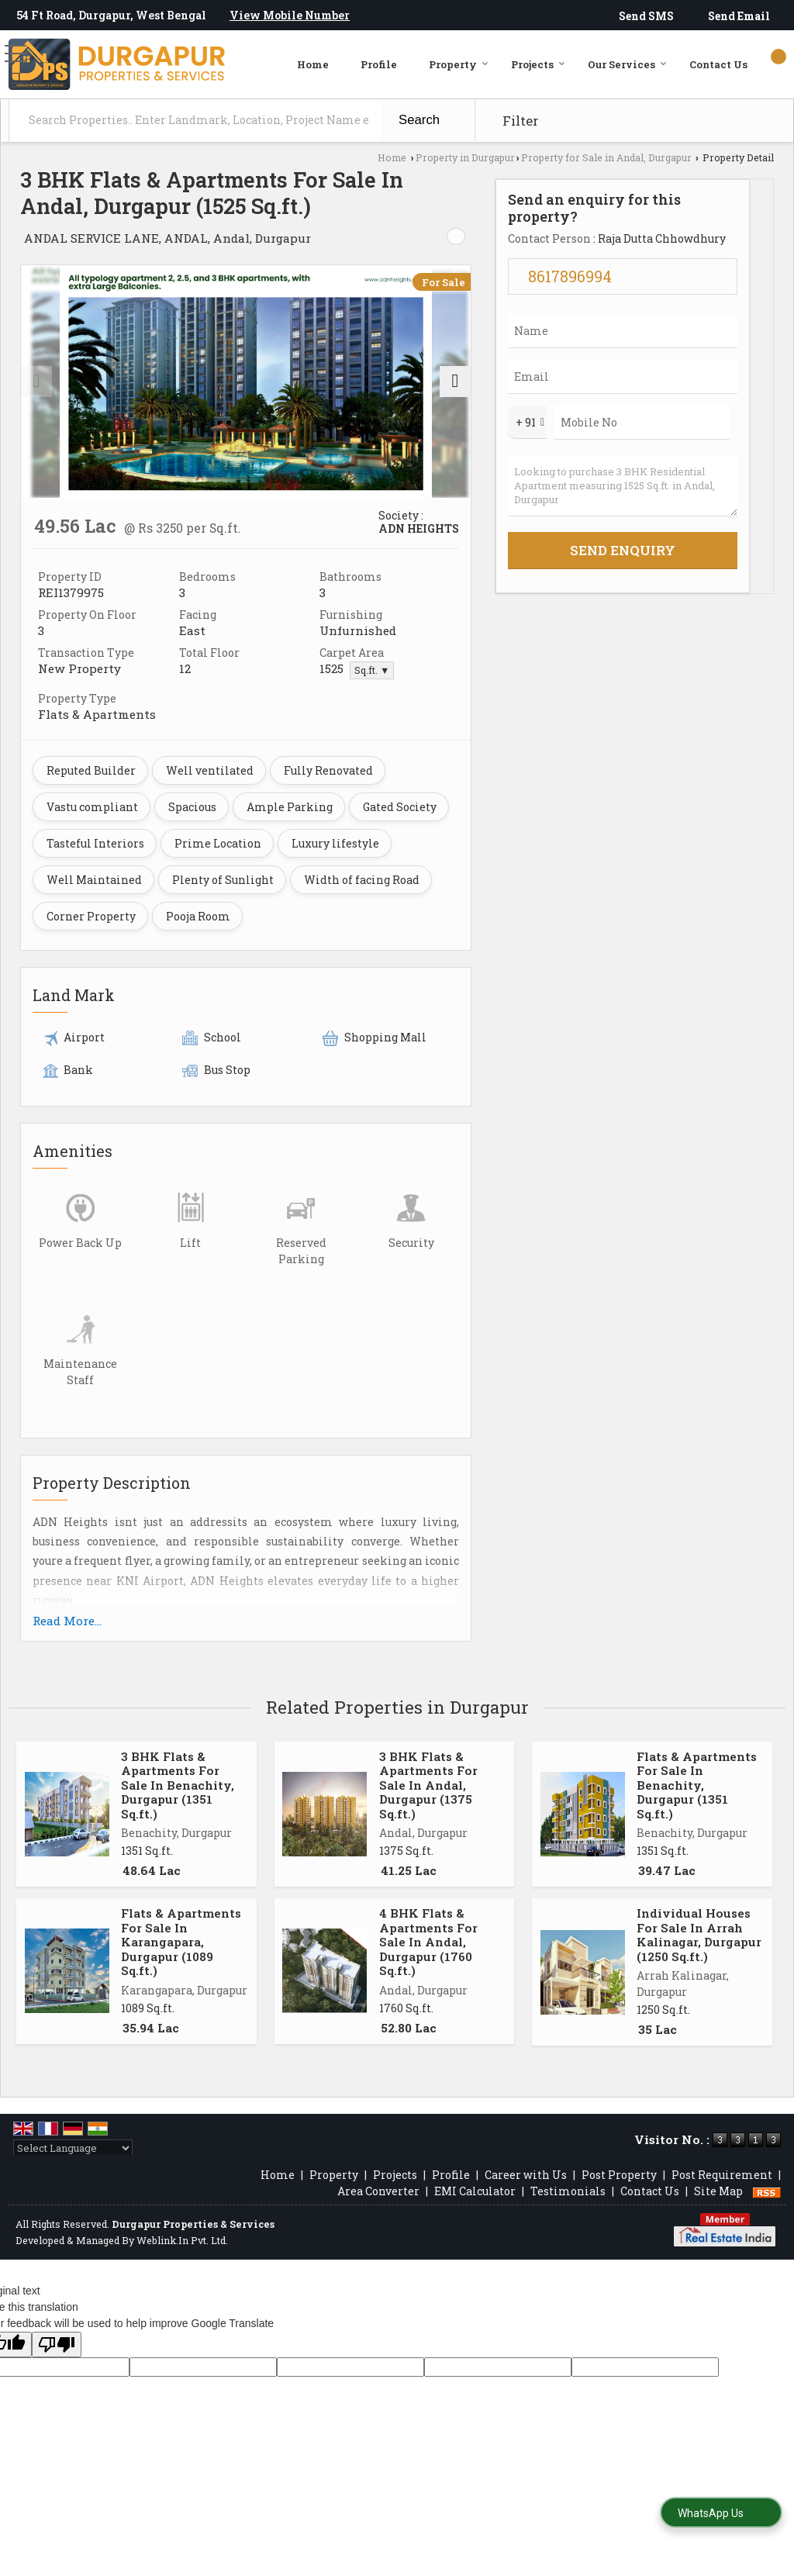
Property (458, 64)
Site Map (718, 2191)
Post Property (619, 2174)
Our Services (627, 64)
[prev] (36, 381)
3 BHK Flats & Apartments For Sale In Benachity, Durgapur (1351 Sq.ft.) (177, 1785)
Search (419, 119)
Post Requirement (721, 2174)
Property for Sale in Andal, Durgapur (606, 157)
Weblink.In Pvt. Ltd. (182, 2240)
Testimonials (568, 2191)
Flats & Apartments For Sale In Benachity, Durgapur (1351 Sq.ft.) (697, 1785)
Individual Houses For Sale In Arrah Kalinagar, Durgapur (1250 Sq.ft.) (699, 1934)
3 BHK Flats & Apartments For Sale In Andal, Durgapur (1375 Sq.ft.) (428, 1785)
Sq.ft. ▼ (371, 670)
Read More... (67, 1620)
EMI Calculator (475, 2191)
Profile (379, 64)
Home (313, 64)
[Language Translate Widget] (73, 2147)
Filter (520, 120)
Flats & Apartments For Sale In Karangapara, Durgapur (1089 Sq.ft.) (181, 1941)
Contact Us (718, 64)
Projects (538, 64)
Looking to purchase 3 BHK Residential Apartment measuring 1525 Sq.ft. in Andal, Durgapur (622, 485)
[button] (290, 15)
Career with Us (526, 2174)
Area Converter (378, 2191)
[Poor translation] (56, 2344)
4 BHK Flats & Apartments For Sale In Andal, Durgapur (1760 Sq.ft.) (428, 1941)
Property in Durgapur (465, 157)
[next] (455, 381)
